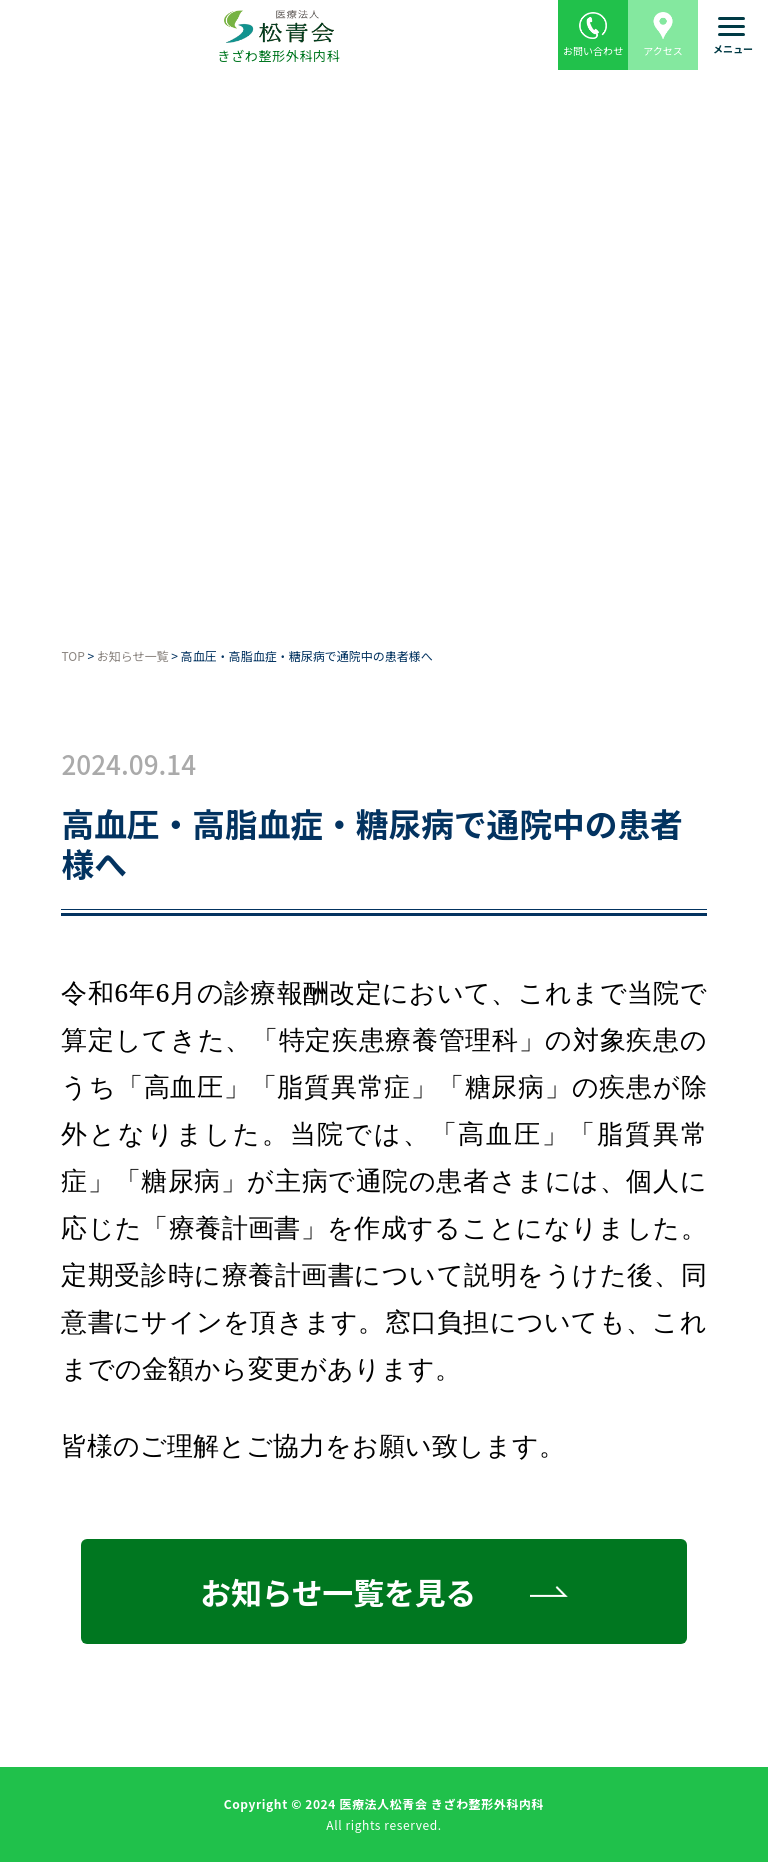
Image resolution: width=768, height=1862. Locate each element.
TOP (72, 655)
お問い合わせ (593, 29)
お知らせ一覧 (133, 655)
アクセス (663, 29)
